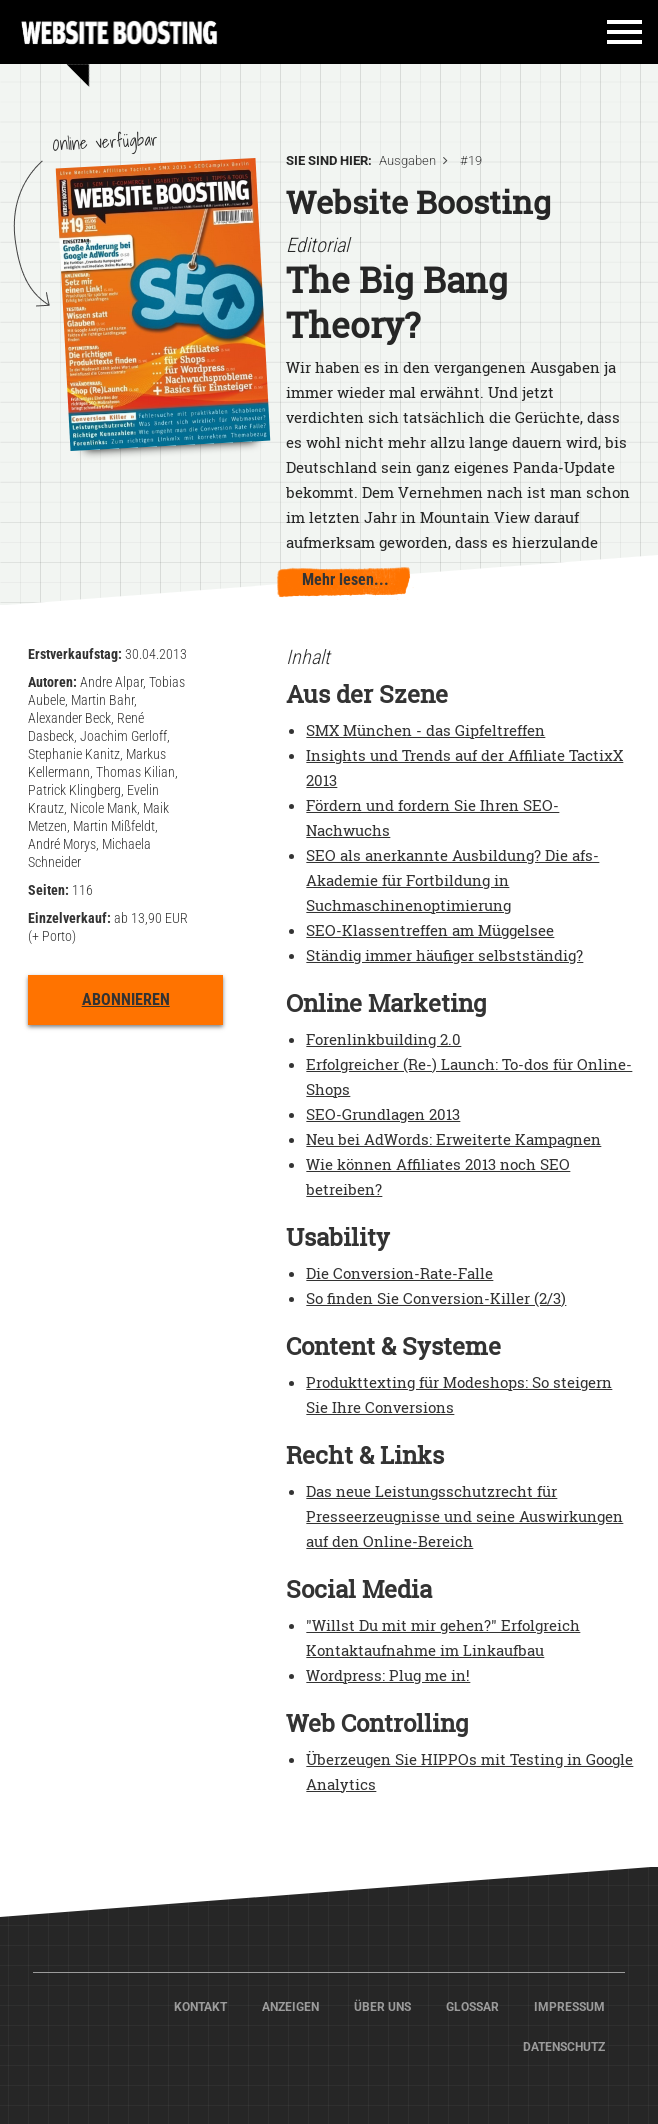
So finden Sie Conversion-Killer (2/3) (436, 1298)
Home (120, 30)
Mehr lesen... (345, 579)
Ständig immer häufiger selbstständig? (444, 955)
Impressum (569, 2007)
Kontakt (200, 2007)
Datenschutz (564, 2047)
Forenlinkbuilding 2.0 (383, 1039)
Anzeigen (290, 2007)
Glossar (472, 2007)
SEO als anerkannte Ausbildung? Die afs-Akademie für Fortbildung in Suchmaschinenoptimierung (452, 880)
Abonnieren (126, 999)
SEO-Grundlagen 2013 (383, 1114)
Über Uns (382, 2007)
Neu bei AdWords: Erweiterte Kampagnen (453, 1139)
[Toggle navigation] (614, 39)
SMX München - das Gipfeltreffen (425, 730)
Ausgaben (407, 160)
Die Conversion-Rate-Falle (399, 1273)
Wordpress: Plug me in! (388, 1675)
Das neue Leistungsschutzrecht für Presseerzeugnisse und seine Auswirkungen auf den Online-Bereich (464, 1516)
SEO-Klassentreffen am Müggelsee (430, 930)
